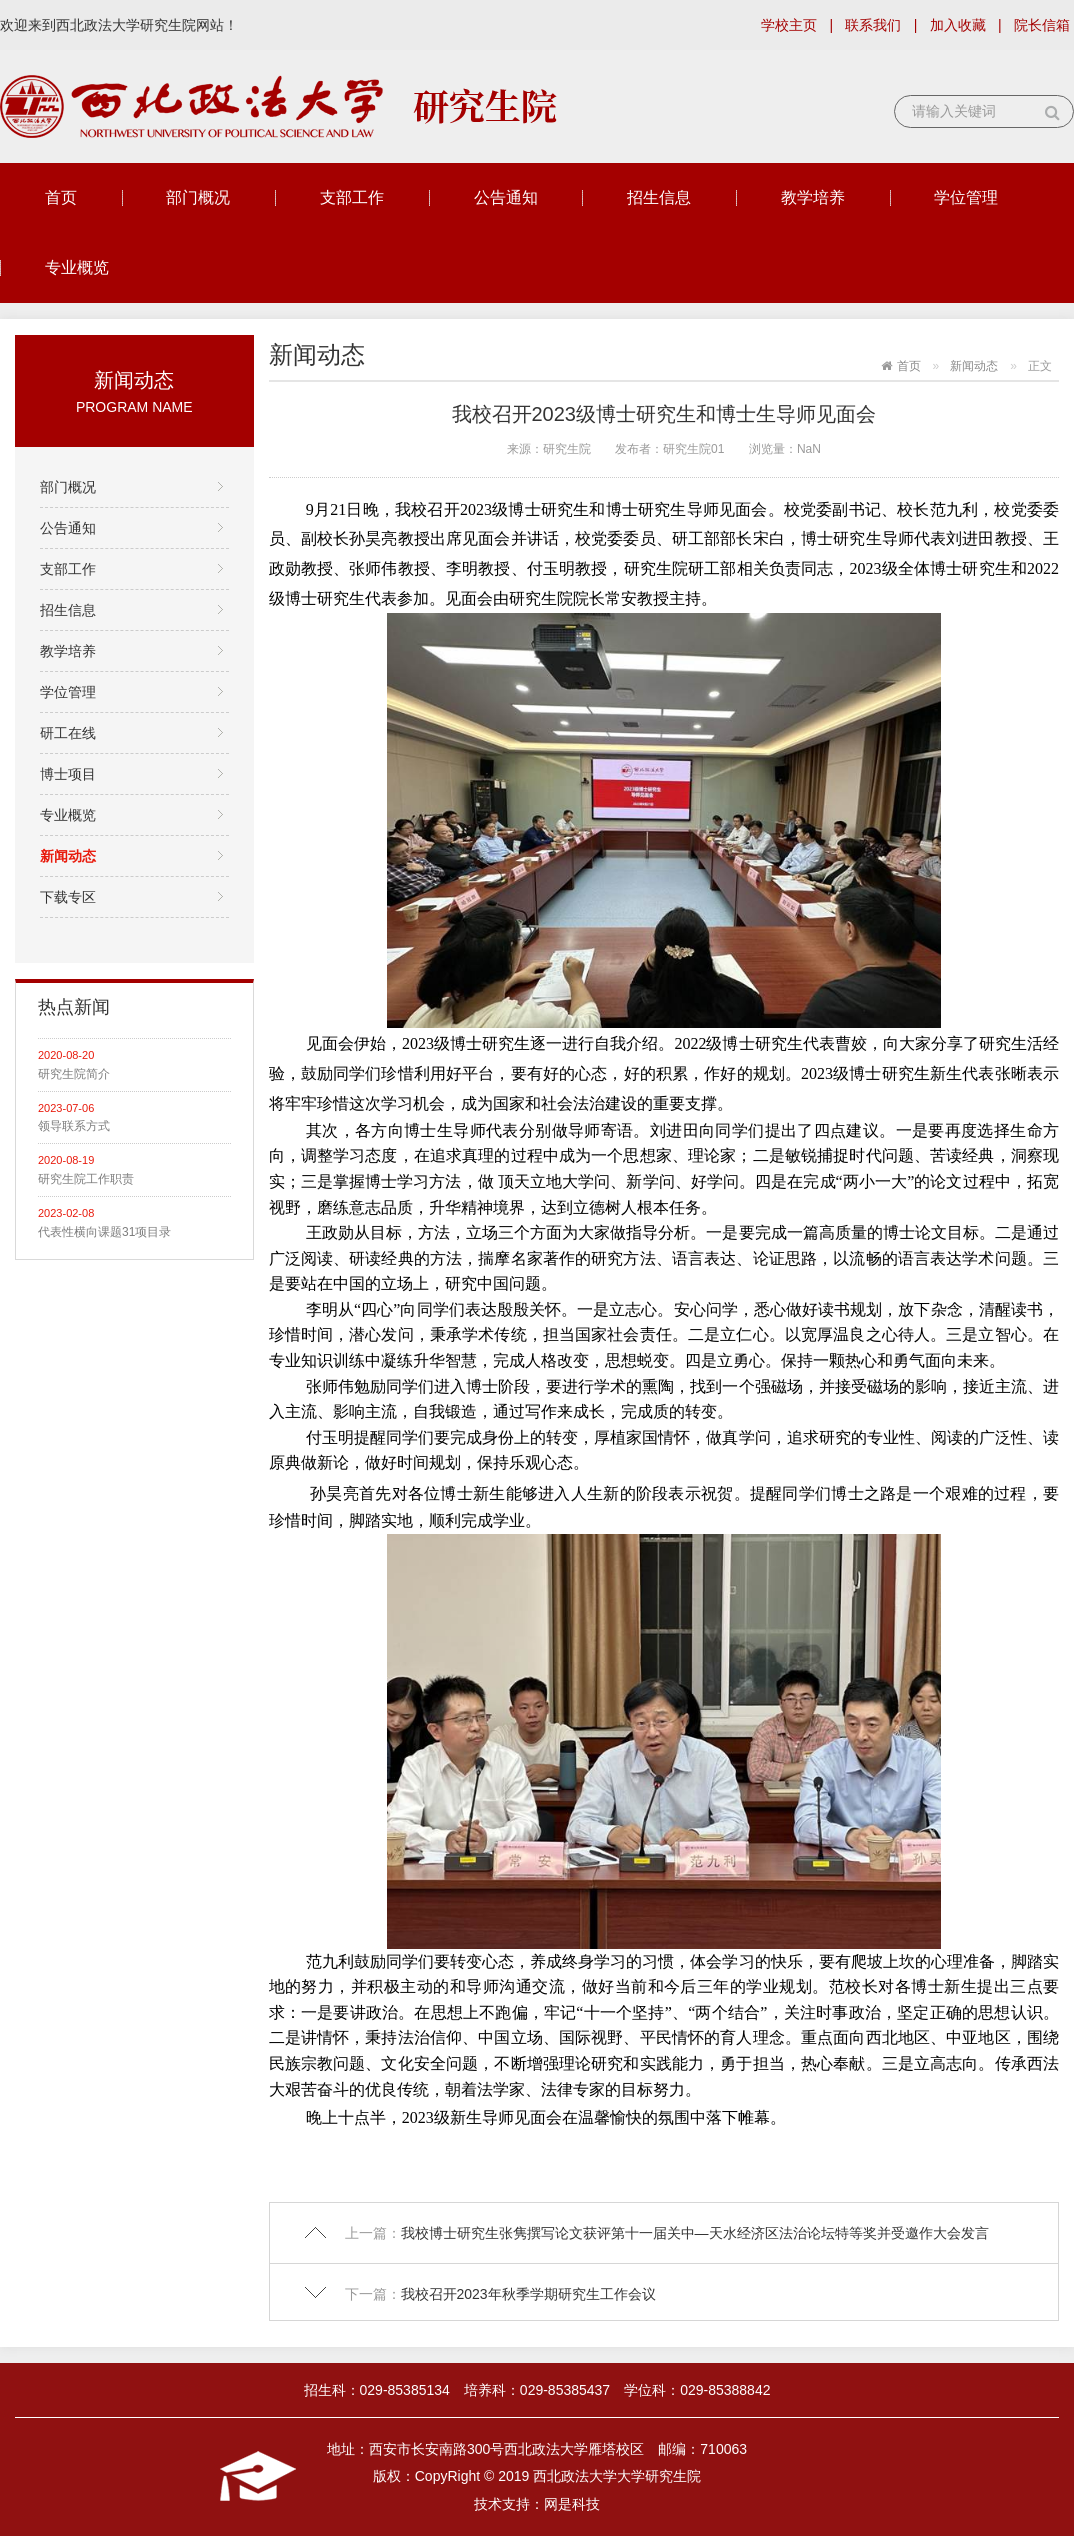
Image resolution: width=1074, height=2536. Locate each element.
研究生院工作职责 (86, 1179)
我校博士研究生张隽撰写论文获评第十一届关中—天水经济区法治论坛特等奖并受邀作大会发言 (695, 2233)
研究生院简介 (74, 1074)
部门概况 (198, 197)
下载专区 (68, 897)
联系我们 (873, 25)
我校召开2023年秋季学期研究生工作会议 (528, 2294)
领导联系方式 (74, 1126)
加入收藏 (958, 25)
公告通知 (506, 197)
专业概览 (77, 267)
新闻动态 (68, 856)
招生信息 (659, 197)
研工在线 (68, 733)
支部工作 (352, 197)
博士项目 (68, 774)
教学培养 (813, 197)
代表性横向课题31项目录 (104, 1232)
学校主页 (789, 25)
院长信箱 (1042, 25)
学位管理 (966, 197)
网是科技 (572, 2504)
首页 (61, 197)
